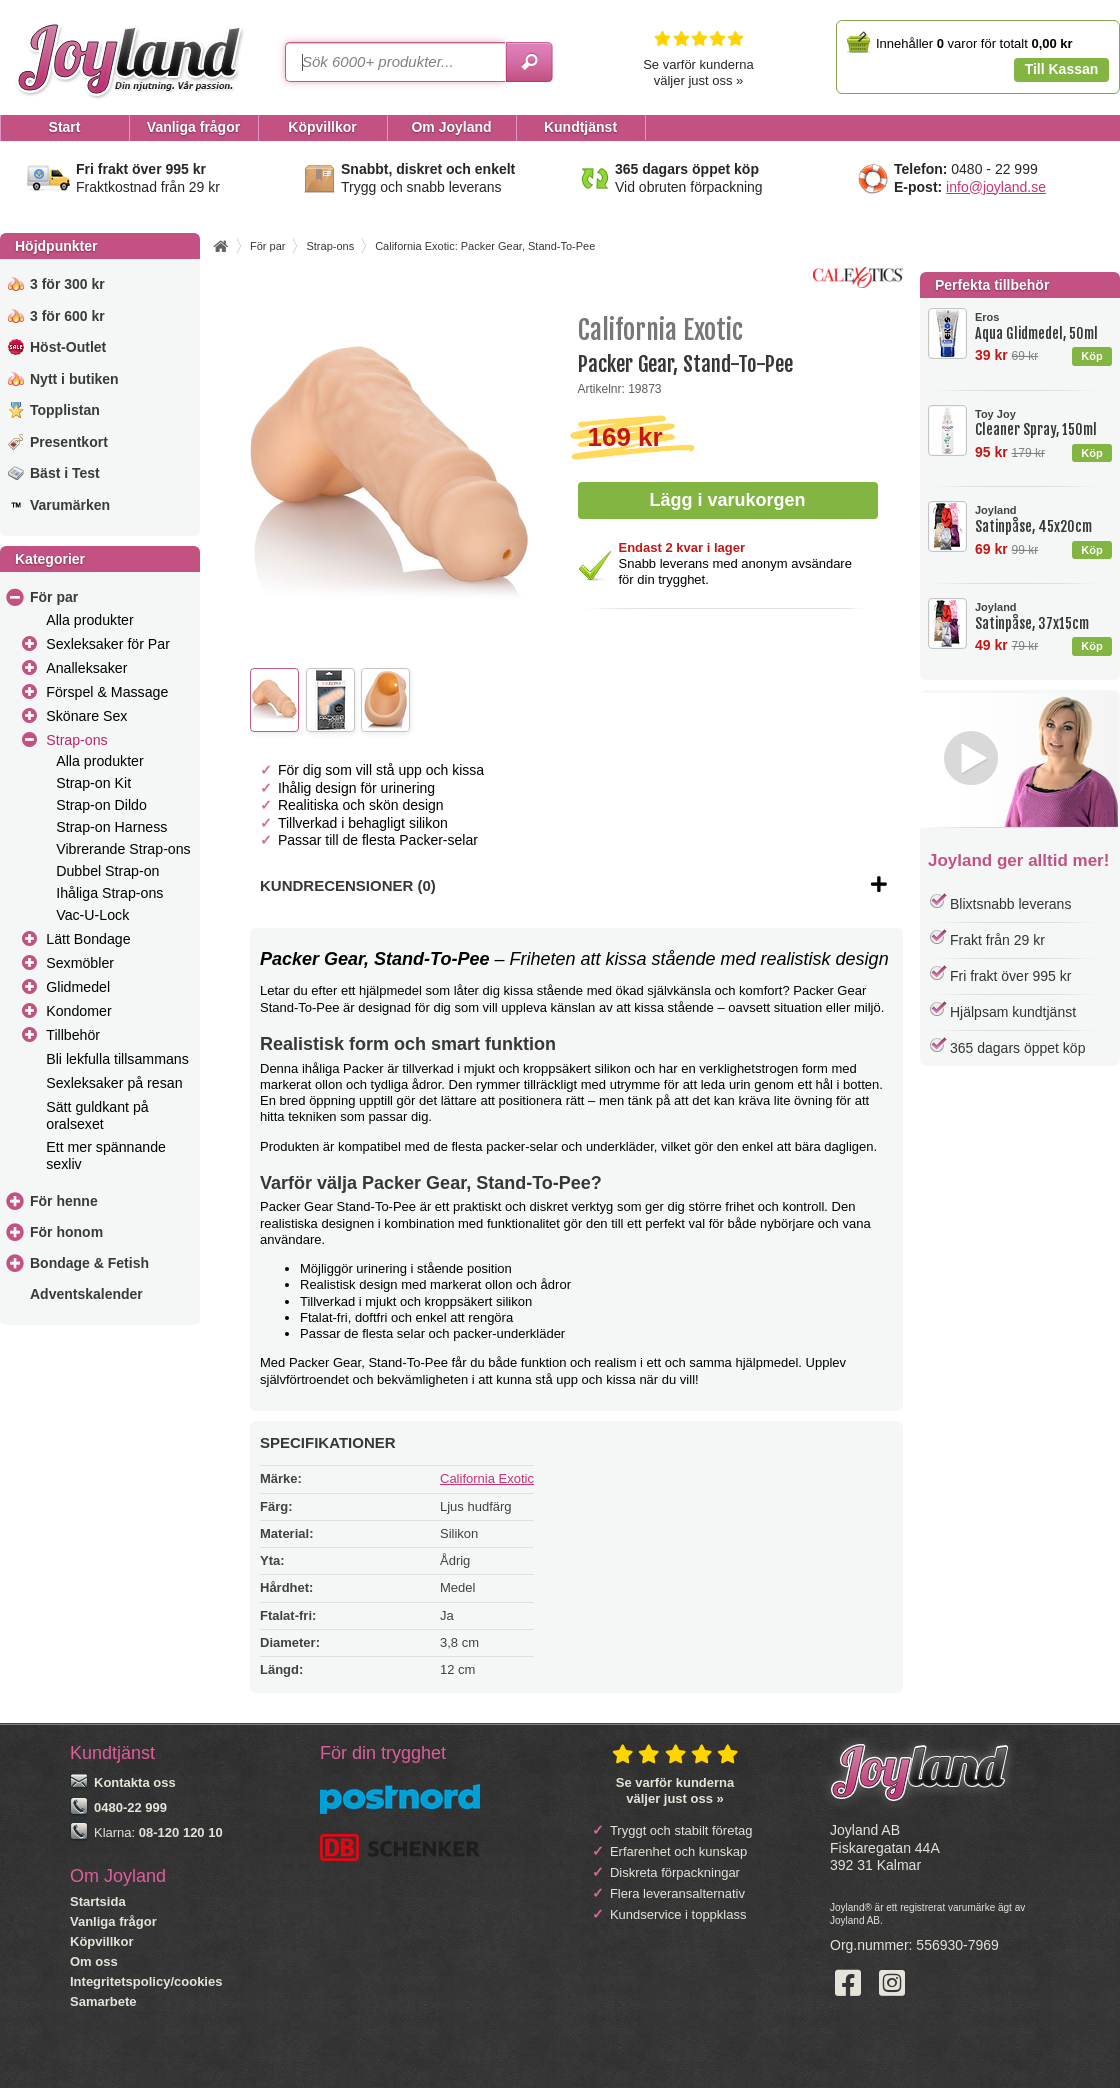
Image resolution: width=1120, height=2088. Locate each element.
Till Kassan (1062, 69)
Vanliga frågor (113, 1921)
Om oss (94, 1961)
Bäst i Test (65, 473)
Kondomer (78, 1011)
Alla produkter (89, 620)
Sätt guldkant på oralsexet (97, 1115)
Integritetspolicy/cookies (146, 1981)
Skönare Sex (86, 716)
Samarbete (103, 2001)
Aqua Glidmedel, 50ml (1043, 326)
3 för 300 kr (67, 284)
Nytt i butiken (74, 379)
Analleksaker (86, 668)
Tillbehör (73, 1035)
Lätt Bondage (88, 939)
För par (54, 597)
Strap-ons (76, 740)
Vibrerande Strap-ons (123, 849)
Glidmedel (78, 987)
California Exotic (487, 1478)
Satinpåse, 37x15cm (1043, 616)
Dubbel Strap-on (107, 871)
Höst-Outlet (68, 347)
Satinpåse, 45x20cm (1043, 519)
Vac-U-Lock (92, 915)
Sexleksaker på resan (114, 1083)
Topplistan (65, 410)
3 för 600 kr (67, 316)
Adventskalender (86, 1294)
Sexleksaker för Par (108, 644)
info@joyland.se (996, 187)
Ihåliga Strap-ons (109, 893)
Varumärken (70, 505)
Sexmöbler (80, 963)
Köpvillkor (102, 1941)
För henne (64, 1201)
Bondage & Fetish (89, 1263)
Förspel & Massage (107, 692)
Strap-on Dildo (101, 805)
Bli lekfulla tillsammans (117, 1059)
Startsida (98, 1901)
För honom (66, 1232)
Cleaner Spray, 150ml (1043, 423)
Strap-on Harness (111, 827)
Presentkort (69, 442)
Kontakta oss (135, 1782)
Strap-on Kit (93, 783)
